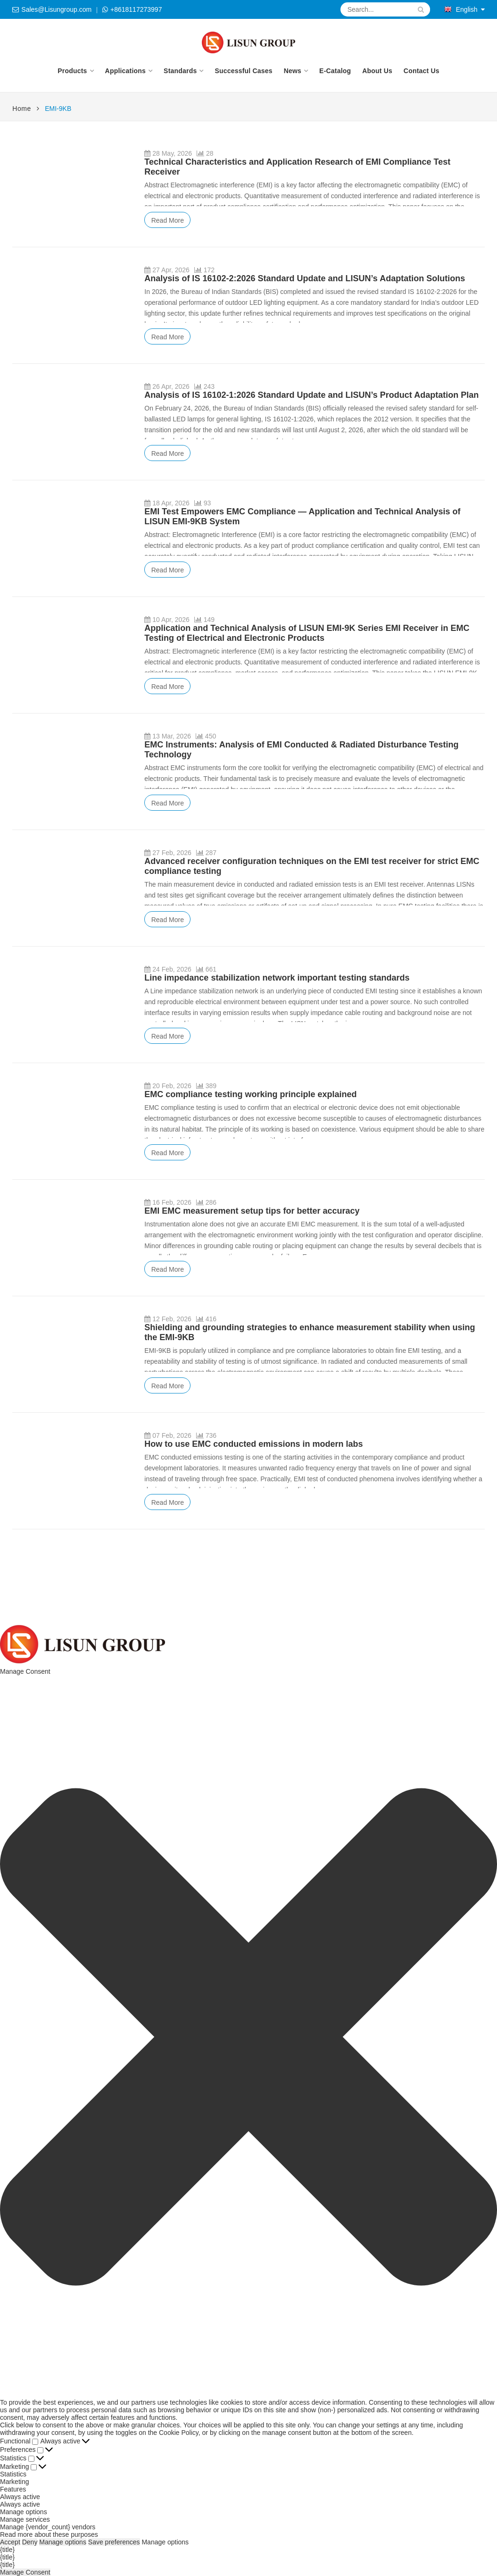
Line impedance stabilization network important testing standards (276, 977)
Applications (125, 71)
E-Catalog (335, 71)
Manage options (23, 2512)
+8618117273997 (136, 9)
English (461, 9)
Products (72, 71)
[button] (248, 2037)
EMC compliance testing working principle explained (250, 1094)
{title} (7, 2549)
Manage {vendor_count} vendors (47, 2527)
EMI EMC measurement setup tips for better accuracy (251, 1211)
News (292, 71)
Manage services (25, 2519)
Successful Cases (243, 71)
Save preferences (114, 2542)
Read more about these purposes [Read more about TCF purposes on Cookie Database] (49, 2534)
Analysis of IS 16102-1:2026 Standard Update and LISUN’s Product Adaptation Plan (311, 395)
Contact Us (421, 71)
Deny (30, 2542)
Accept (10, 2542)
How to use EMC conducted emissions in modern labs (253, 1444)
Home (21, 108)
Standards (180, 71)
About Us (377, 71)
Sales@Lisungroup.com (56, 9)
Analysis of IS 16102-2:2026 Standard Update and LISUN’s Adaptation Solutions (304, 278)
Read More (167, 220)
